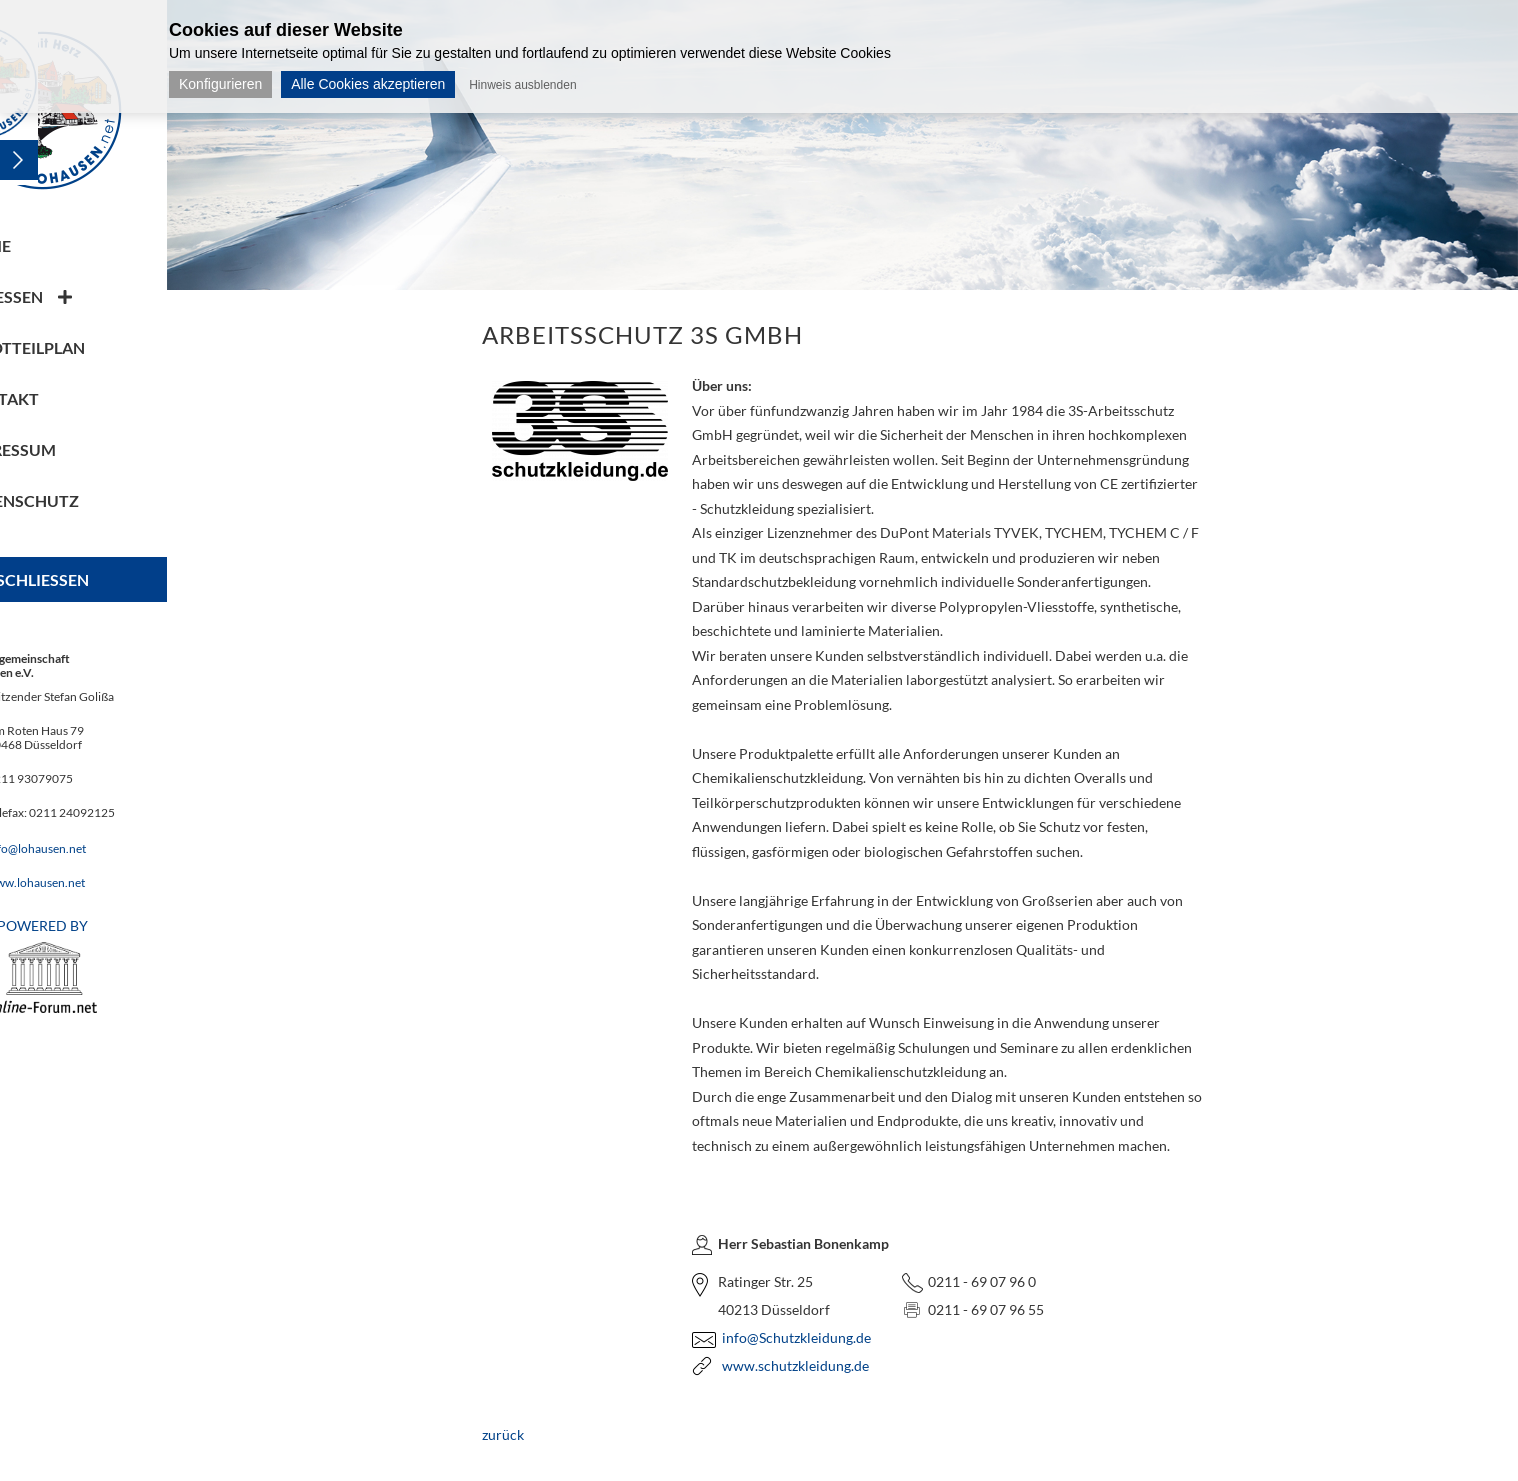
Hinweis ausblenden (522, 85)
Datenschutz (103, 500)
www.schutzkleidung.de (837, 1365)
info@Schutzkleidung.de (838, 1337)
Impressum (92, 449)
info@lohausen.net (119, 848)
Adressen (85, 296)
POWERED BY (125, 965)
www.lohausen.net (119, 882)
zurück (545, 1434)
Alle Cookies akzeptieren (368, 84)
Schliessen (125, 579)
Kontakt (83, 398)
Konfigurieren (220, 84)
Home (69, 245)
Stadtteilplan (106, 347)
